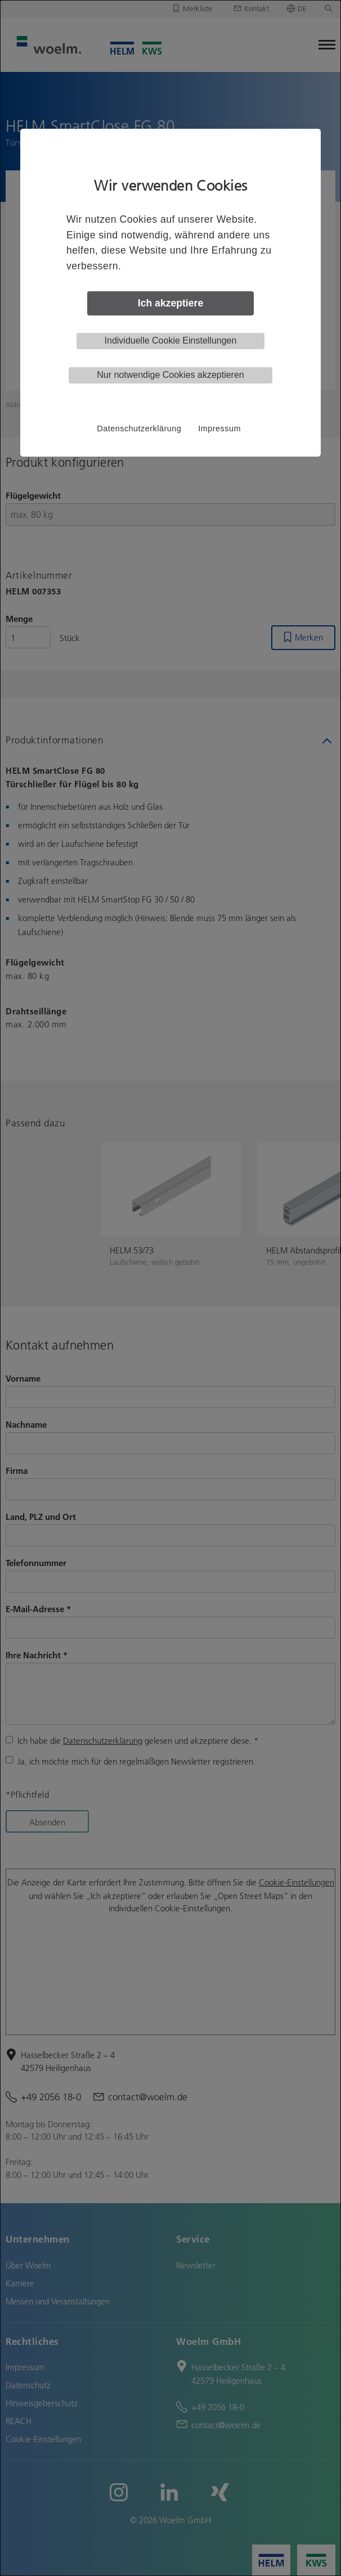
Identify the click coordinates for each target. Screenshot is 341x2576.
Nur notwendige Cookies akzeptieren (170, 375)
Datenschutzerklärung (139, 428)
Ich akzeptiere (170, 303)
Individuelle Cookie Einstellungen (171, 340)
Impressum (219, 428)
